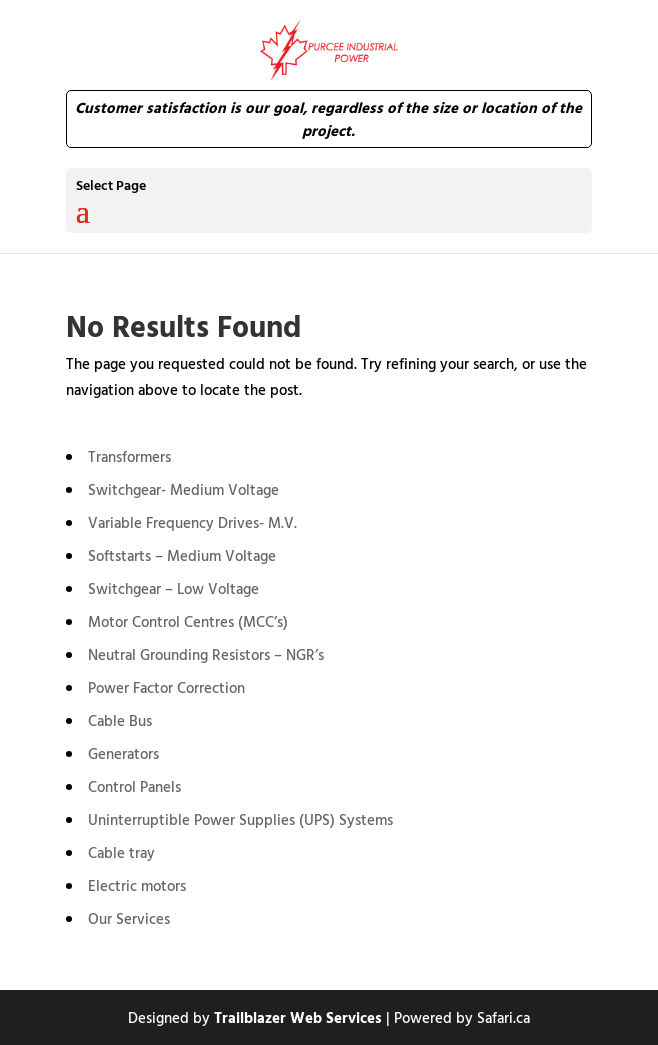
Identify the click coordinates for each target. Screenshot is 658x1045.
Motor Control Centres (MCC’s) (188, 621)
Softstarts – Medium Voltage (182, 555)
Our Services (129, 918)
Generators (123, 753)
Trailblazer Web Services (298, 1017)
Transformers (129, 456)
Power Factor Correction (166, 687)
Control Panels (134, 786)
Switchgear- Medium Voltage (183, 489)
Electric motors (137, 885)
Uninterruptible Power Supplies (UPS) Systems (240, 819)
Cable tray (121, 852)
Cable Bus (120, 720)
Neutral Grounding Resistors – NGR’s (206, 654)
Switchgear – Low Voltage (173, 588)
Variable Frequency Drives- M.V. (192, 522)
